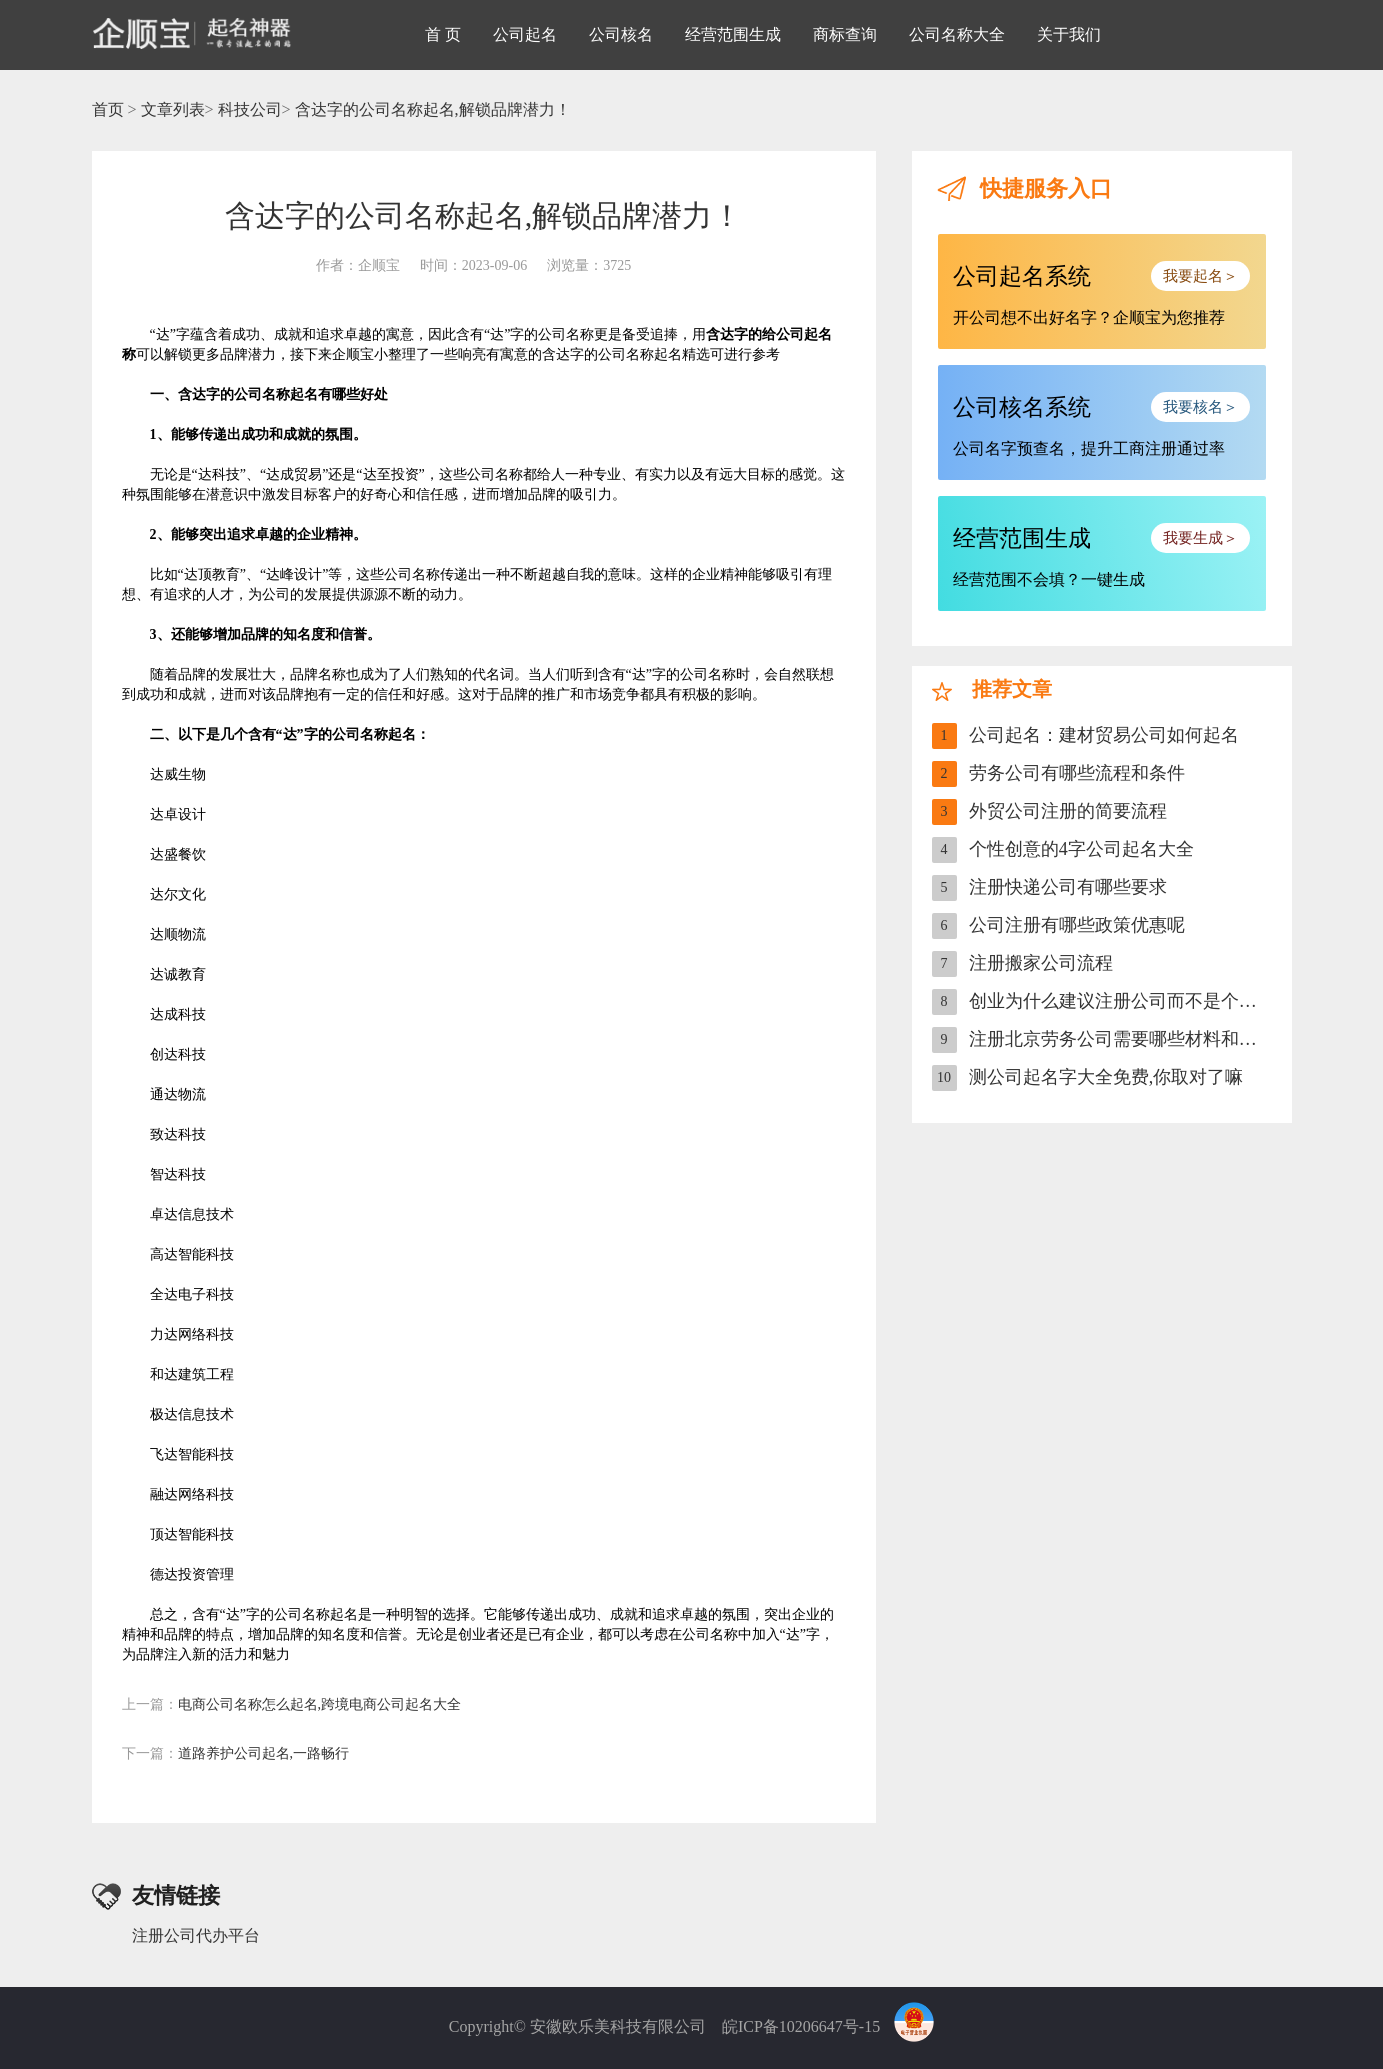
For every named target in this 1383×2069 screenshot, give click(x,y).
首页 (108, 109)
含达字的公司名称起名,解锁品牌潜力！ (433, 109)
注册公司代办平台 (196, 1935)
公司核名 (621, 34)
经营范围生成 (733, 34)
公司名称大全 (957, 34)
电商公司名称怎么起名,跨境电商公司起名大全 (292, 1704)
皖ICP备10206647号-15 (801, 2026)
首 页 (443, 34)
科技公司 (250, 109)
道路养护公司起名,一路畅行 (236, 1753)
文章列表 (173, 109)
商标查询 (845, 34)
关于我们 (1069, 34)
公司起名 (525, 34)
